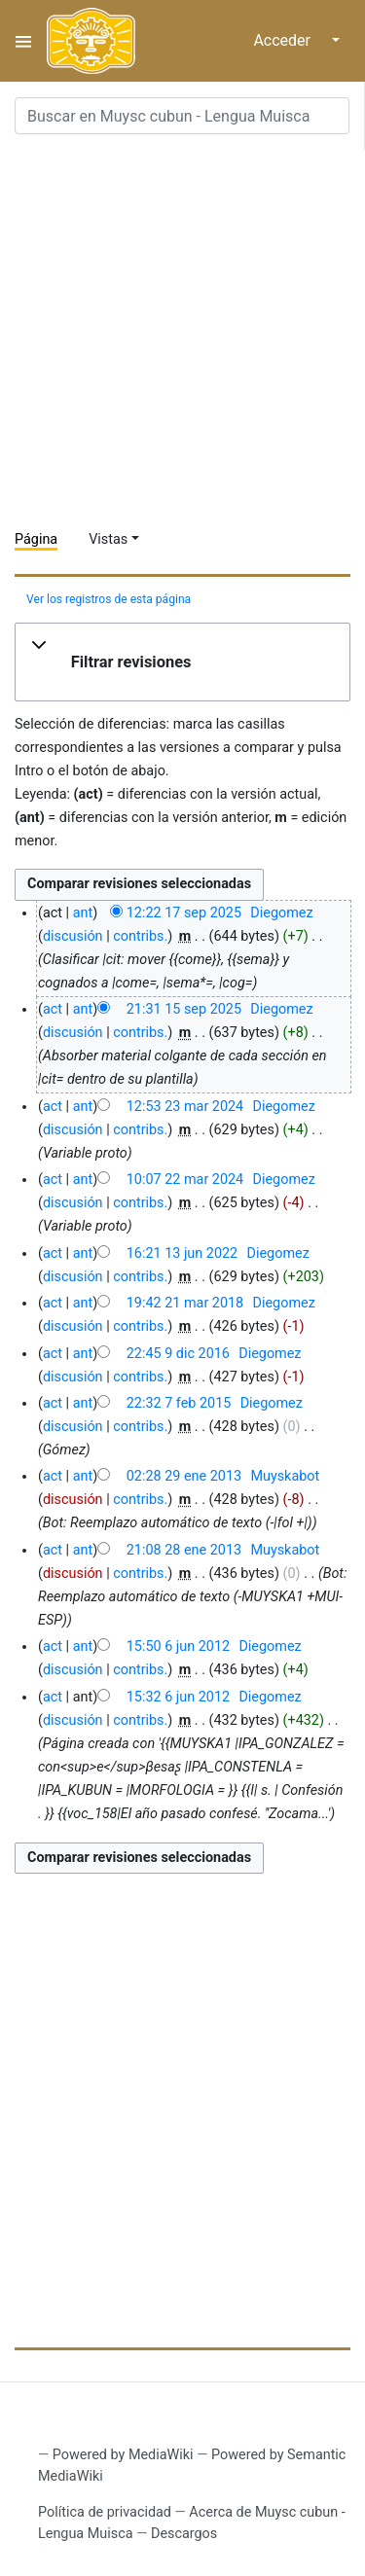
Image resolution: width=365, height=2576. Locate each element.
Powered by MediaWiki (123, 2455)
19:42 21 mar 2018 (185, 1303)
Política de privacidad (104, 2512)
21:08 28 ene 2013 (184, 1550)
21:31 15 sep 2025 (184, 1009)
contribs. (140, 936)
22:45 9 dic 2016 (178, 1353)
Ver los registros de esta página (108, 599)
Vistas (108, 539)
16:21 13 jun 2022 (182, 1253)
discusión (73, 936)
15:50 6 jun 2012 (178, 1646)
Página (36, 539)
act (52, 1009)
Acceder (281, 40)
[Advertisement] (182, 332)
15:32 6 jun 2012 (178, 1697)
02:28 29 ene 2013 (184, 1476)
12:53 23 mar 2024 (185, 1106)
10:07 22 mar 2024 (185, 1179)
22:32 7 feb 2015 (179, 1403)
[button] (182, 662)
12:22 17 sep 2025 (184, 913)
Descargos (184, 2533)
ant (82, 913)
